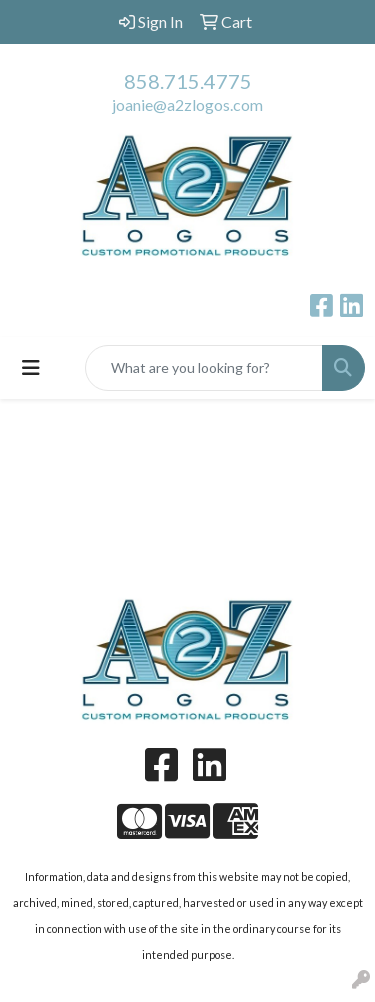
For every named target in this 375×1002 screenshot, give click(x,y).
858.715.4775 (188, 81)
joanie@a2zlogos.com (187, 104)
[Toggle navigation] (31, 367)
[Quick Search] (204, 368)
